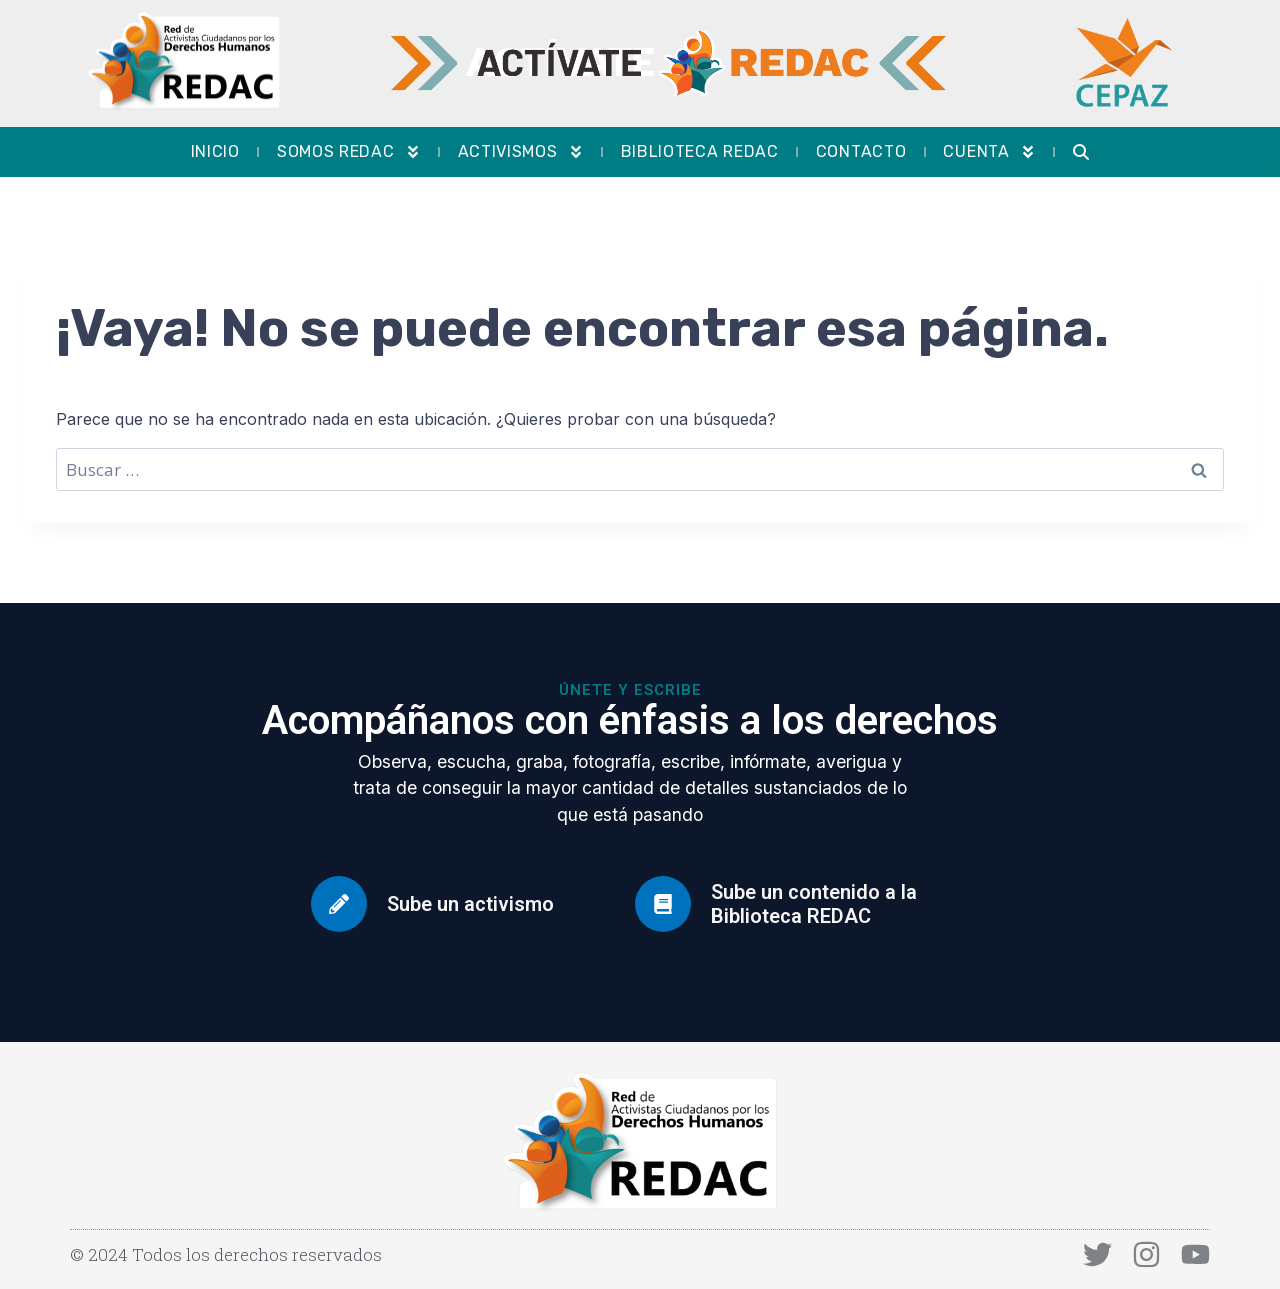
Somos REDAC (349, 152)
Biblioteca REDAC (700, 151)
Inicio (215, 151)
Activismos (521, 152)
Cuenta (989, 152)
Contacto (861, 151)
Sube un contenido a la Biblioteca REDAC (814, 904)
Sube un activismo (470, 904)
